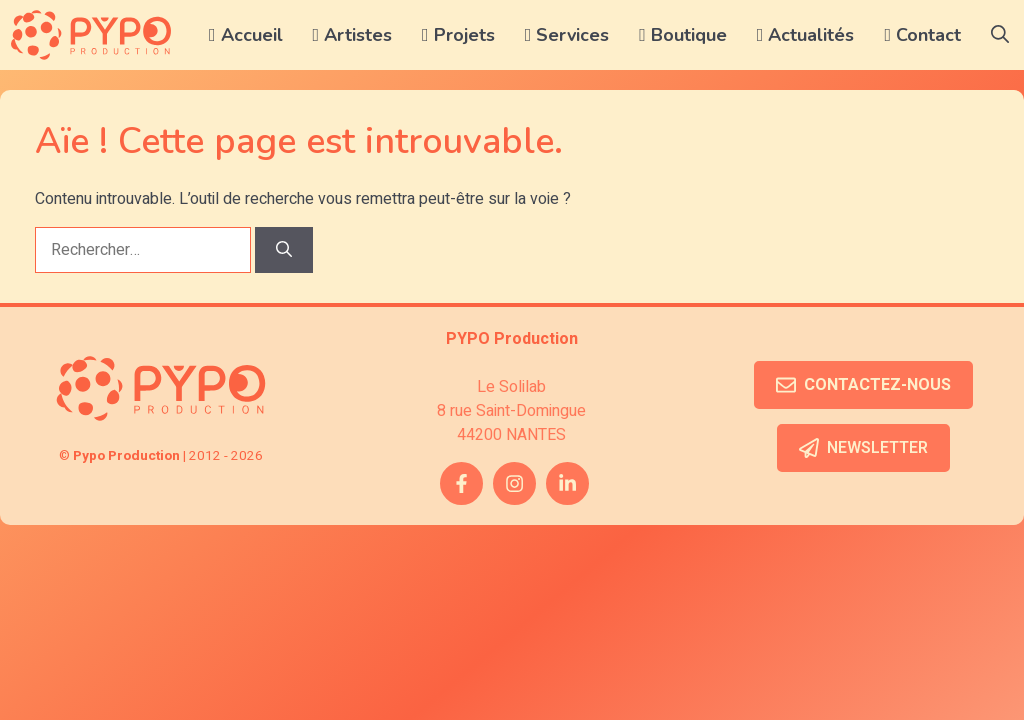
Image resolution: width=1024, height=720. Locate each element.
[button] (1000, 35)
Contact (922, 35)
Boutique (683, 35)
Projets (458, 35)
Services (567, 35)
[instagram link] (514, 483)
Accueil (246, 35)
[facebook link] (461, 483)
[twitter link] (567, 483)
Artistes (353, 35)
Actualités (806, 35)
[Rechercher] (284, 250)
